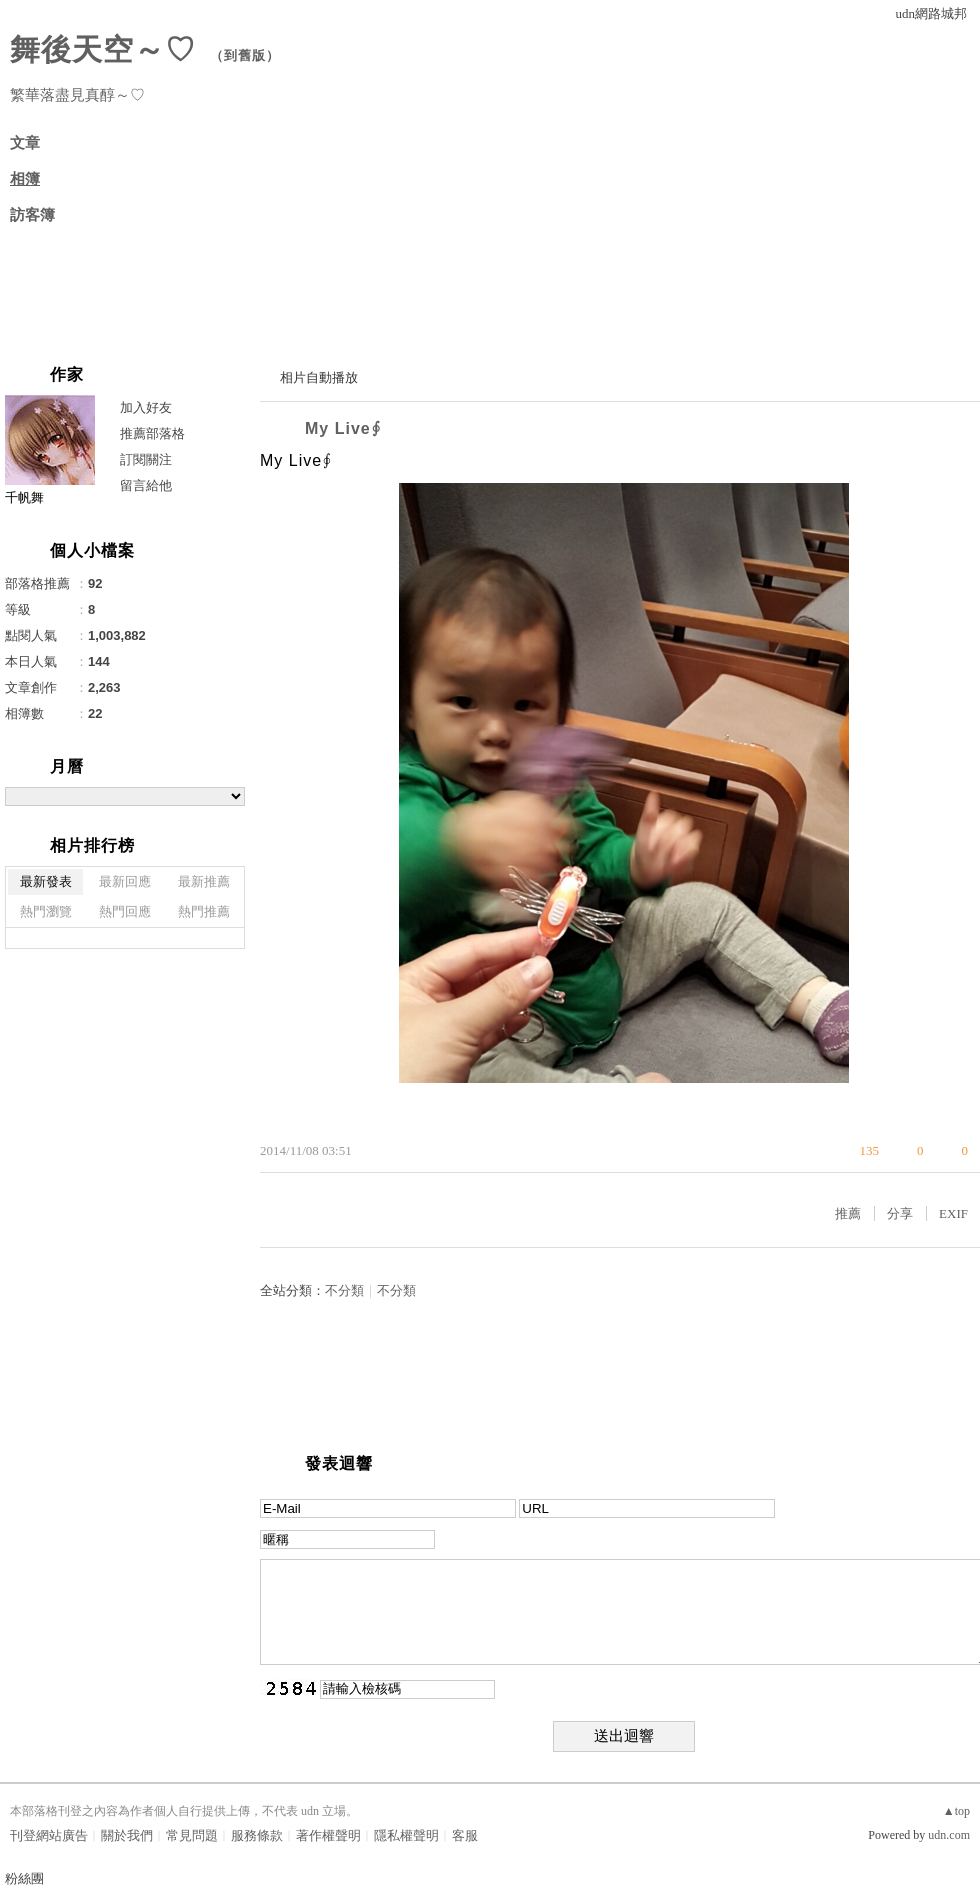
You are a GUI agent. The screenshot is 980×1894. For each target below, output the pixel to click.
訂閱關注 (146, 459)
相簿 (25, 179)
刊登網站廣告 (49, 1835)
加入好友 (146, 407)
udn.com (949, 1835)
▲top (956, 1811)
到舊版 (245, 55)
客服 (465, 1835)
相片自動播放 (319, 377)
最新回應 (125, 881)
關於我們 (127, 1835)
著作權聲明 (328, 1835)
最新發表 (46, 881)
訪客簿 (32, 215)
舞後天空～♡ (103, 49)
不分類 (344, 1290)
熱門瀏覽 (46, 911)
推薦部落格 (152, 433)
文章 (25, 143)
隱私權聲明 (406, 1835)
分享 (900, 1213)
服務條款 (257, 1835)
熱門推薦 (204, 911)
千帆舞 (24, 497)
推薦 (848, 1213)
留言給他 (146, 485)
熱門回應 (125, 911)
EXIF (953, 1213)
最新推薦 (204, 881)
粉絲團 (24, 1878)
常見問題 (192, 1835)
